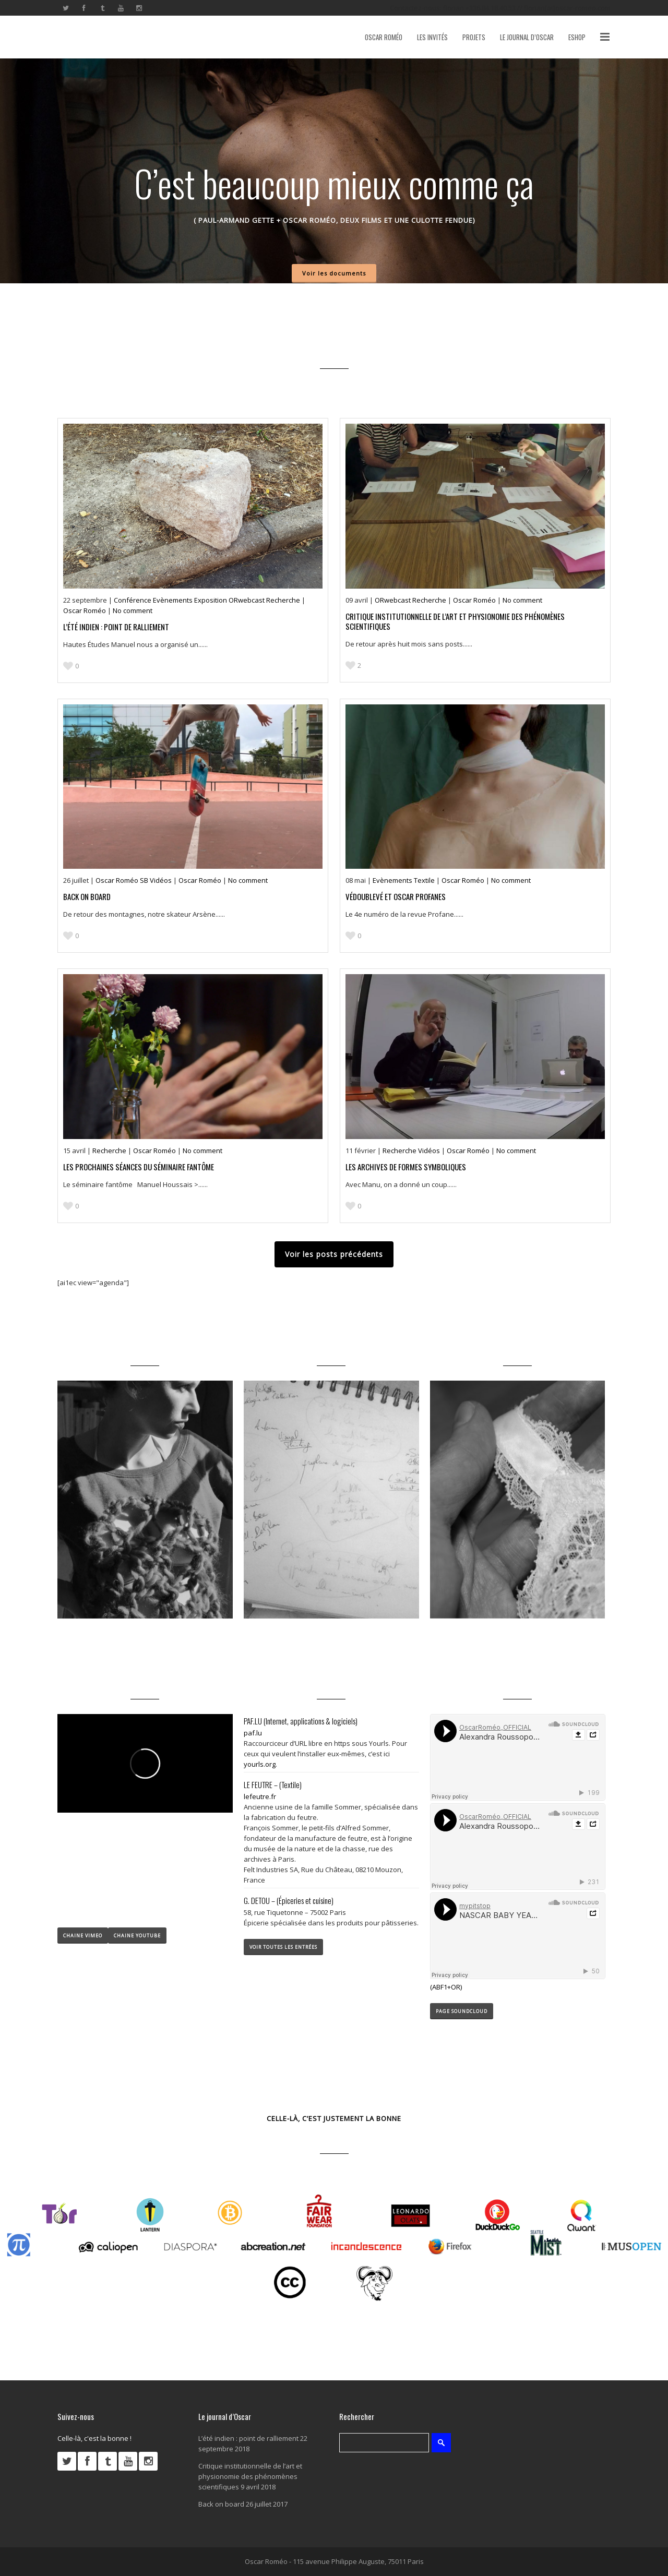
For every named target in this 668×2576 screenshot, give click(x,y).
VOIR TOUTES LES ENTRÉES (283, 1947)
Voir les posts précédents (334, 1254)
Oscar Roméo (85, 610)
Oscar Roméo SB (123, 880)
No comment (132, 610)
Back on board (87, 896)
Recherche (284, 600)
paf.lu (253, 1733)
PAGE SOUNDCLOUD (461, 2011)
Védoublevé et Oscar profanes (395, 896)
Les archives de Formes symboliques (405, 1166)
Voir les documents (334, 273)
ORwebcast (247, 600)
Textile (425, 880)
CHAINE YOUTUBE (137, 1935)
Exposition (211, 600)
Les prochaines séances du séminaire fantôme (138, 1166)
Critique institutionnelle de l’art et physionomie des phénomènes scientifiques (455, 621)
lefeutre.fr (260, 1796)
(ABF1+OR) (446, 1987)
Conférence (133, 600)
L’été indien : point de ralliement (116, 626)
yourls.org (260, 1764)
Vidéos (161, 880)
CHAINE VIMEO (82, 1935)
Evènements (173, 600)
